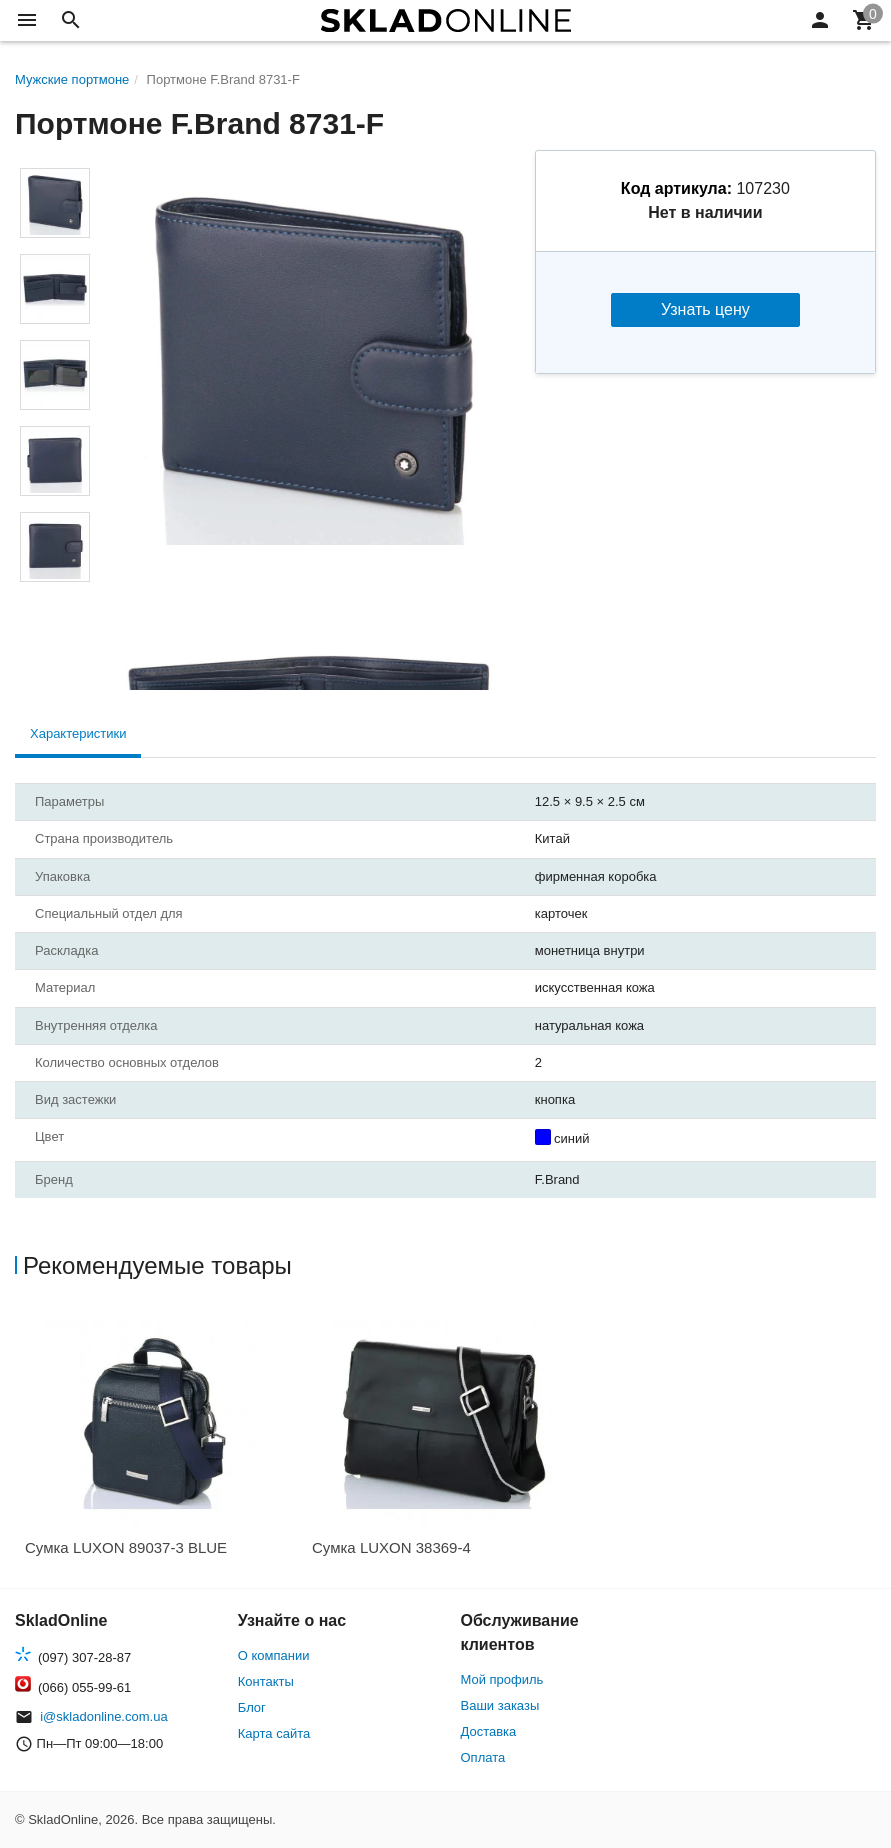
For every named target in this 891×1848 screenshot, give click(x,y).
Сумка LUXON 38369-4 (391, 1547)
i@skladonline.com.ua (103, 1716)
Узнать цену (705, 309)
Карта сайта (274, 1733)
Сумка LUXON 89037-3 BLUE (126, 1547)
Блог (252, 1707)
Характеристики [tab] (78, 733)
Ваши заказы (500, 1705)
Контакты (266, 1681)
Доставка (489, 1731)
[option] (158, 1440)
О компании (274, 1655)
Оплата (483, 1757)
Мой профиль (502, 1679)
